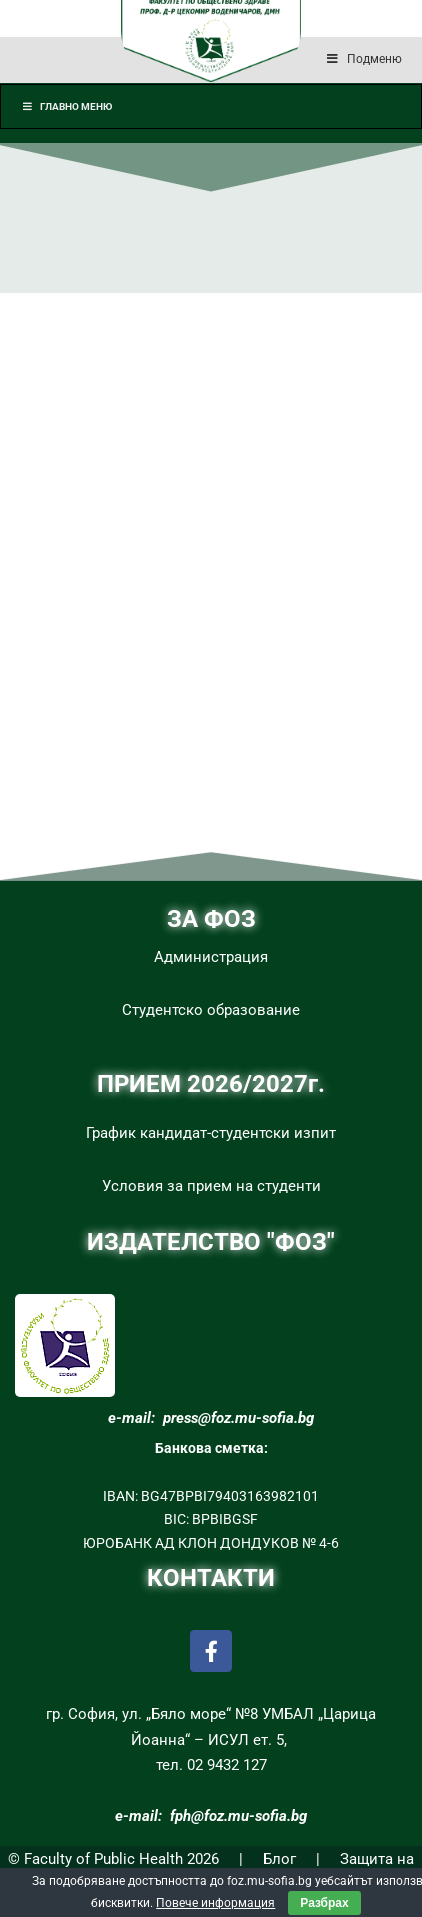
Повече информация (215, 1903)
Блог (279, 1859)
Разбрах (324, 1903)
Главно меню (66, 106)
